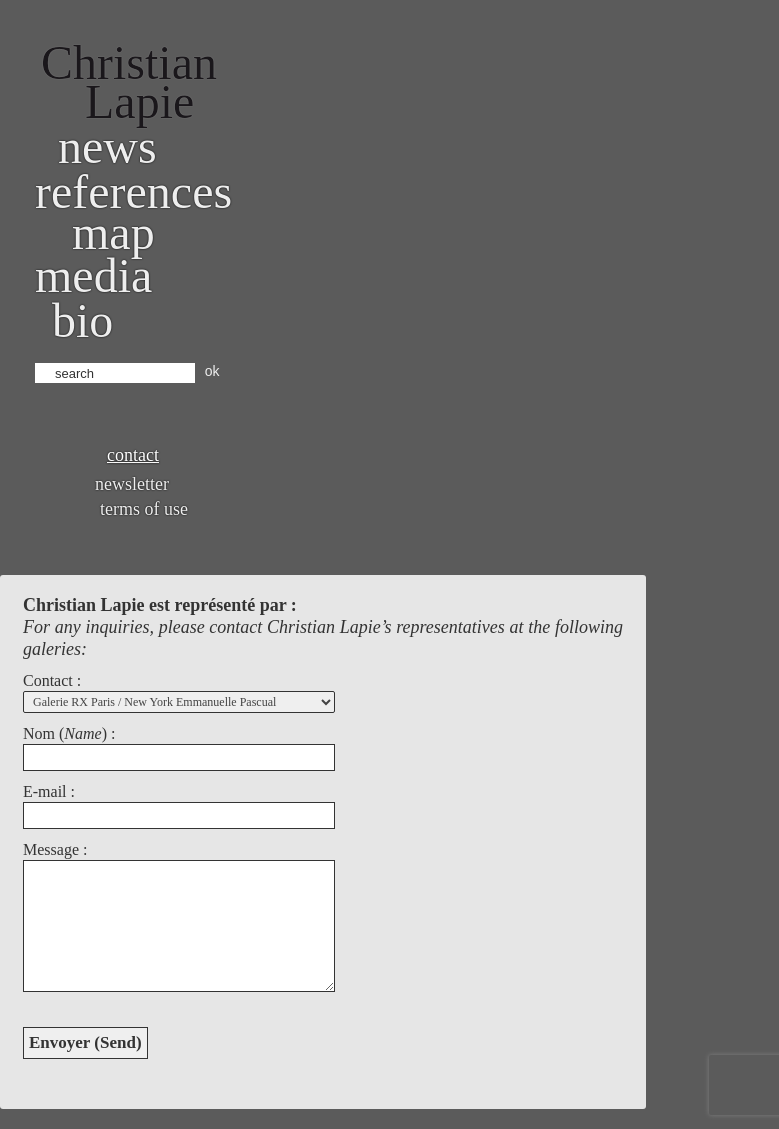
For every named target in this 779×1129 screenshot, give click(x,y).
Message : (55, 849)
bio (82, 320)
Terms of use (144, 509)
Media (93, 275)
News (107, 146)
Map (113, 232)
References (133, 191)
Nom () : (69, 733)
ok (212, 371)
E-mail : (49, 791)
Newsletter (132, 484)
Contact (133, 455)
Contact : (52, 680)
